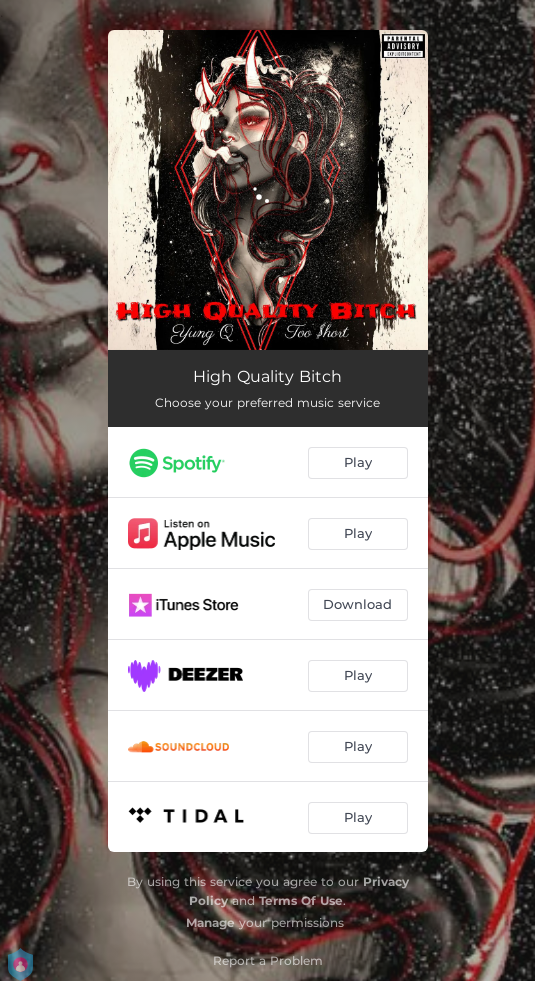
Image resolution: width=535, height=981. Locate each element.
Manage (210, 922)
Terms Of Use (301, 900)
